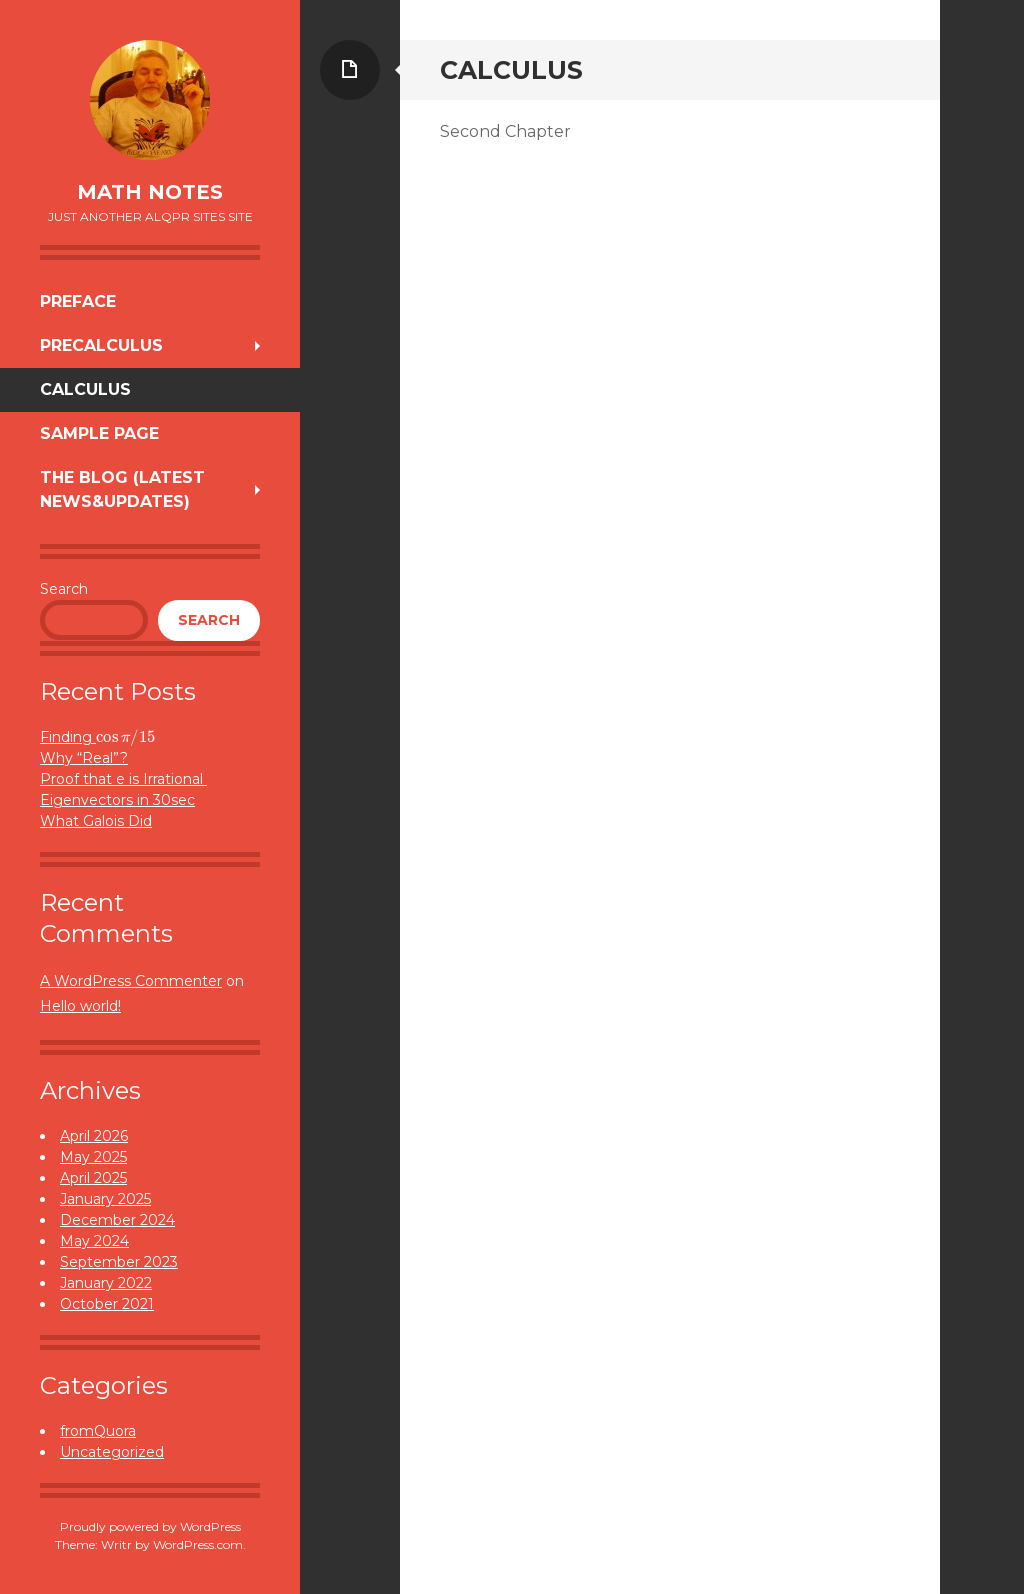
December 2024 (117, 1220)
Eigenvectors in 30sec (117, 800)
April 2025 (93, 1178)
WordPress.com (198, 1544)
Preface (78, 301)
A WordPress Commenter (131, 981)
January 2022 (106, 1283)
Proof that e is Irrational (123, 779)
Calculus (85, 389)
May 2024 (94, 1241)
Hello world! (80, 1006)
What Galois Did (96, 821)
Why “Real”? (84, 758)
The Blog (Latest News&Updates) (122, 489)
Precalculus (101, 345)
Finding (97, 737)
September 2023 (119, 1262)
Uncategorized (112, 1452)
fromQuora (98, 1431)
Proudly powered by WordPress (150, 1526)
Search (64, 589)
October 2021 (107, 1304)
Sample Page (99, 433)
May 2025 (93, 1157)
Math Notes (150, 192)
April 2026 (94, 1136)
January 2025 (105, 1199)
